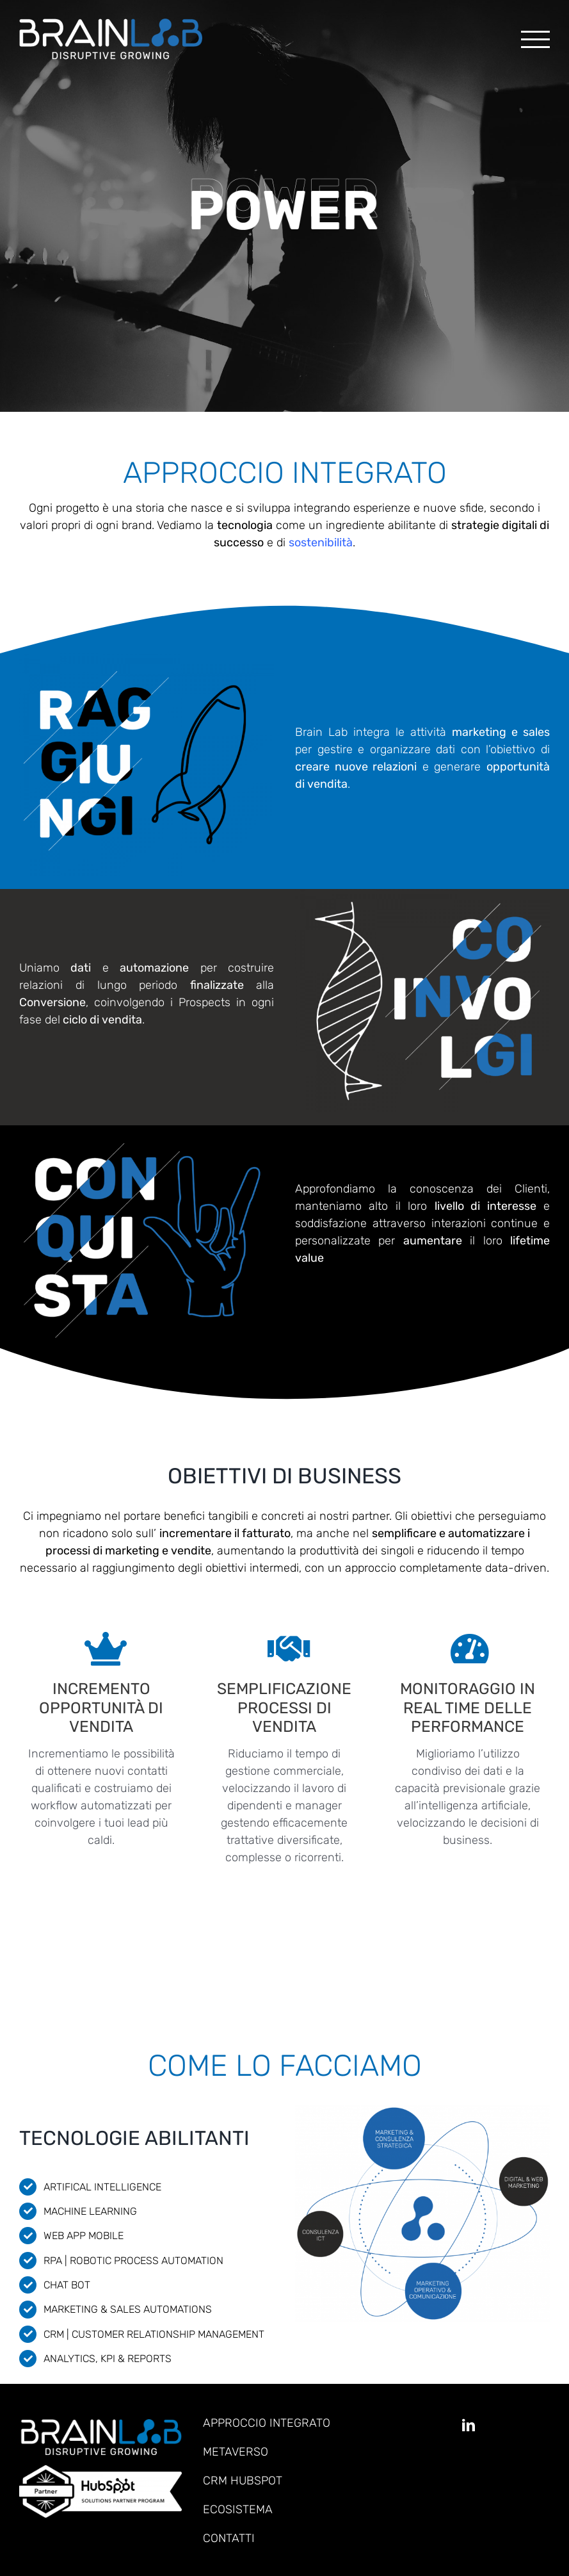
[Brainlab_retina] (100, 2425)
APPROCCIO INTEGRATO (266, 2423)
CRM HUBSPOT (242, 2481)
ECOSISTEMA (238, 2509)
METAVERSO (235, 2452)
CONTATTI (229, 2538)
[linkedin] (468, 2425)
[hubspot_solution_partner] (100, 2471)
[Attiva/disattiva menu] (535, 39)
